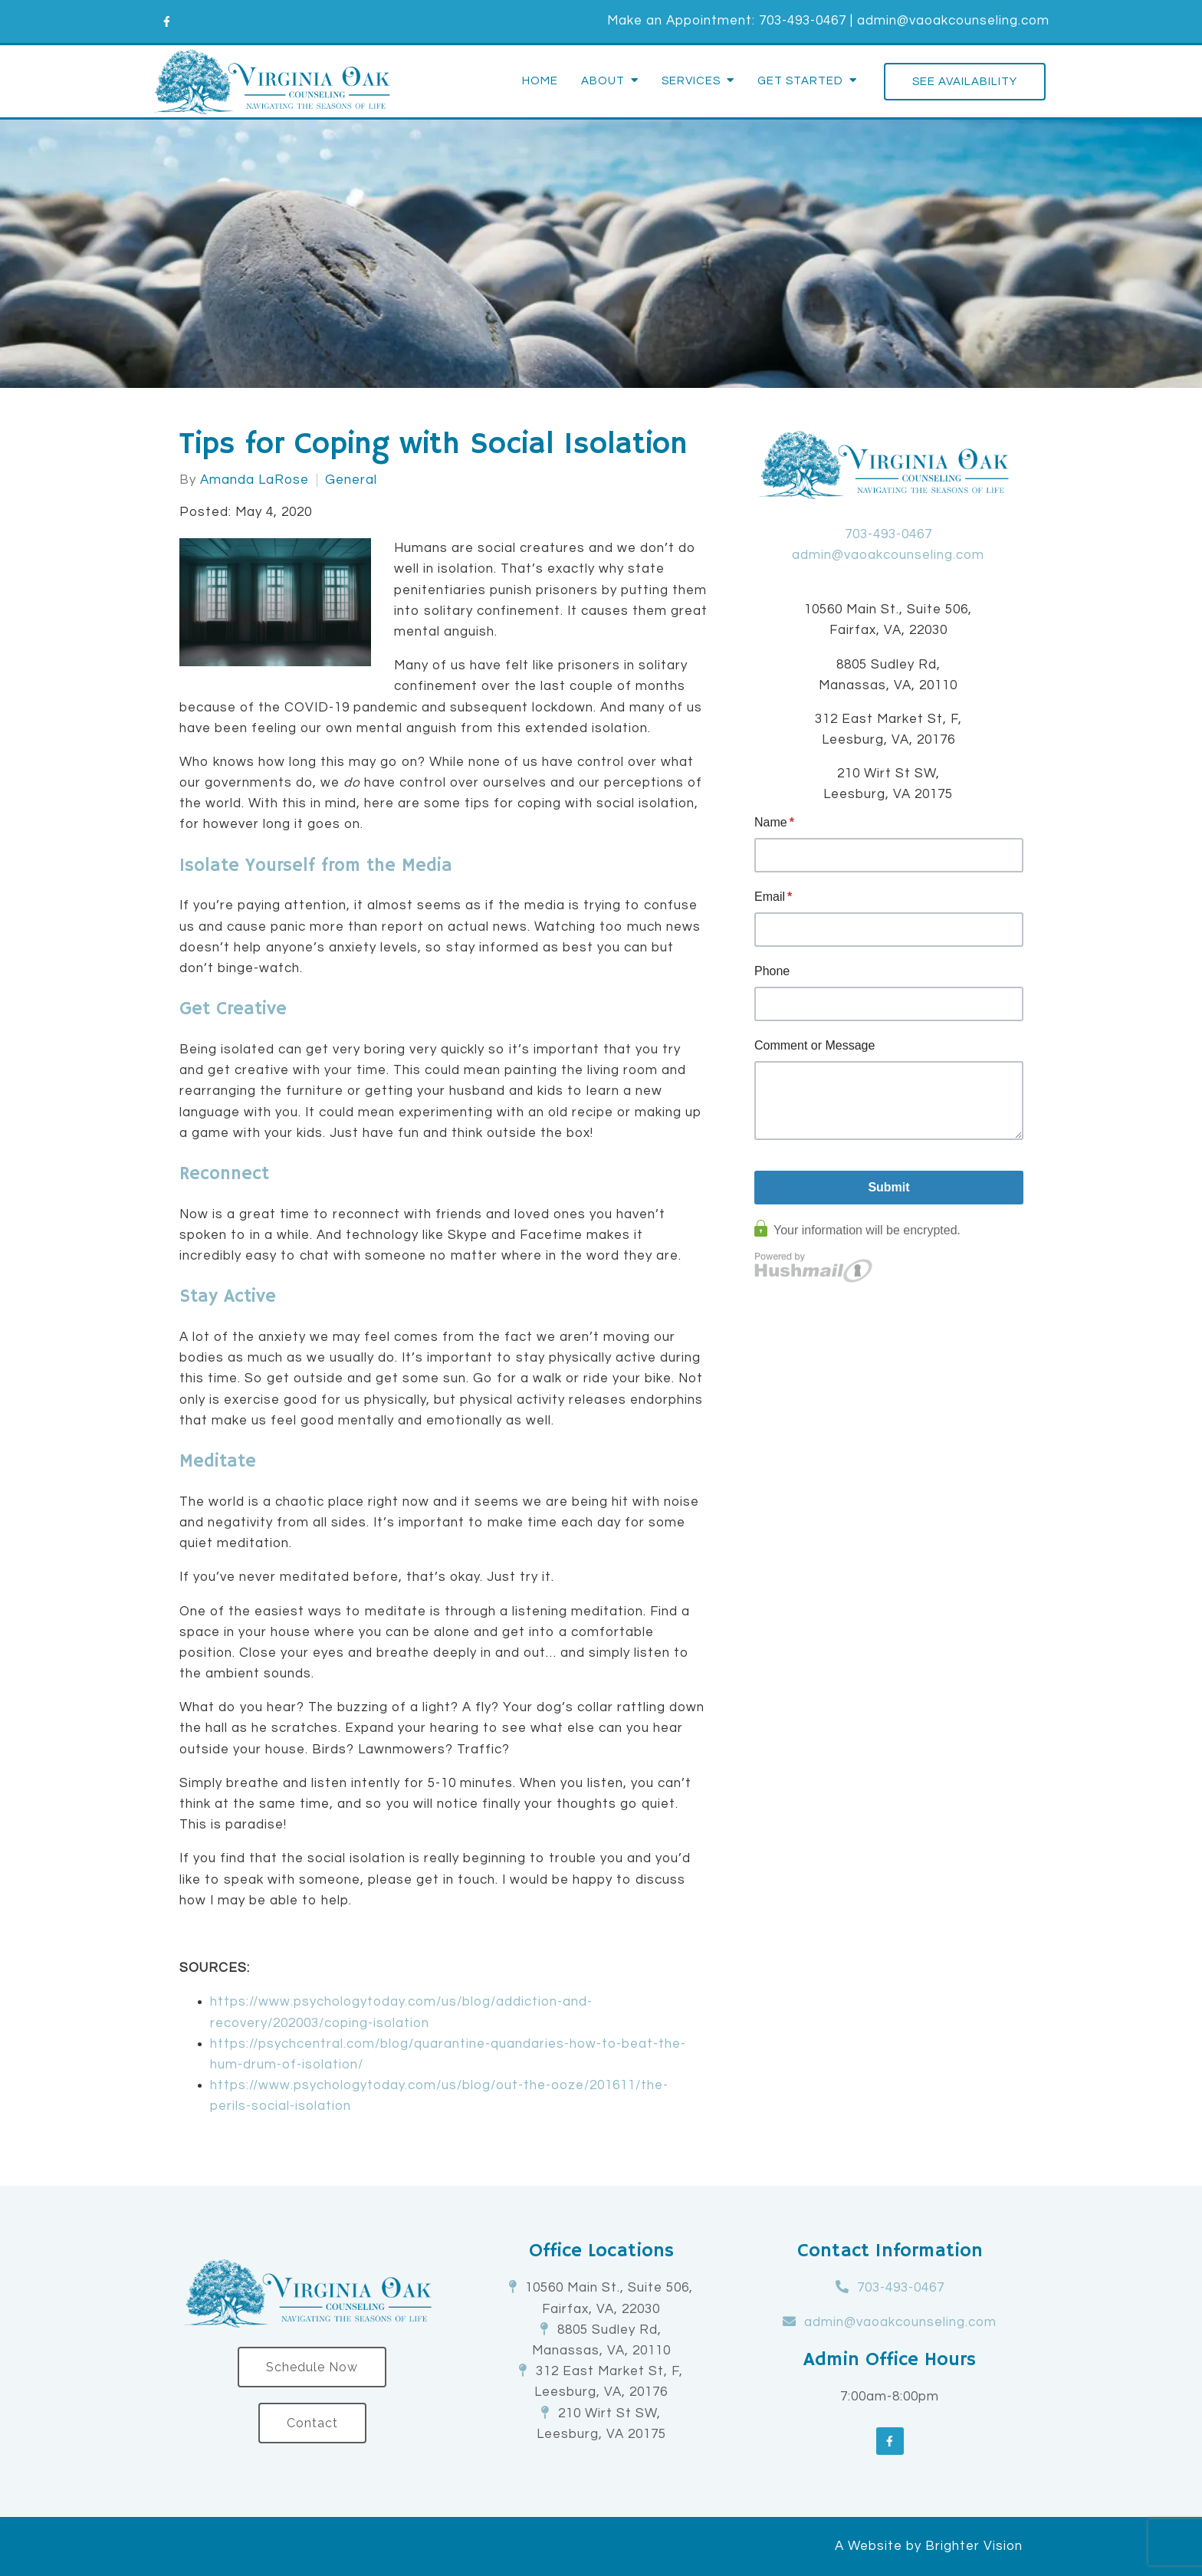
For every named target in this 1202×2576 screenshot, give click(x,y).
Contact (312, 2423)
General (351, 480)
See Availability (964, 81)
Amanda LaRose (254, 480)
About (603, 81)
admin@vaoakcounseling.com (953, 21)
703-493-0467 (802, 21)
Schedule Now (312, 2367)
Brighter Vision (974, 2546)
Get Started (800, 81)
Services (691, 81)
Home (540, 81)
